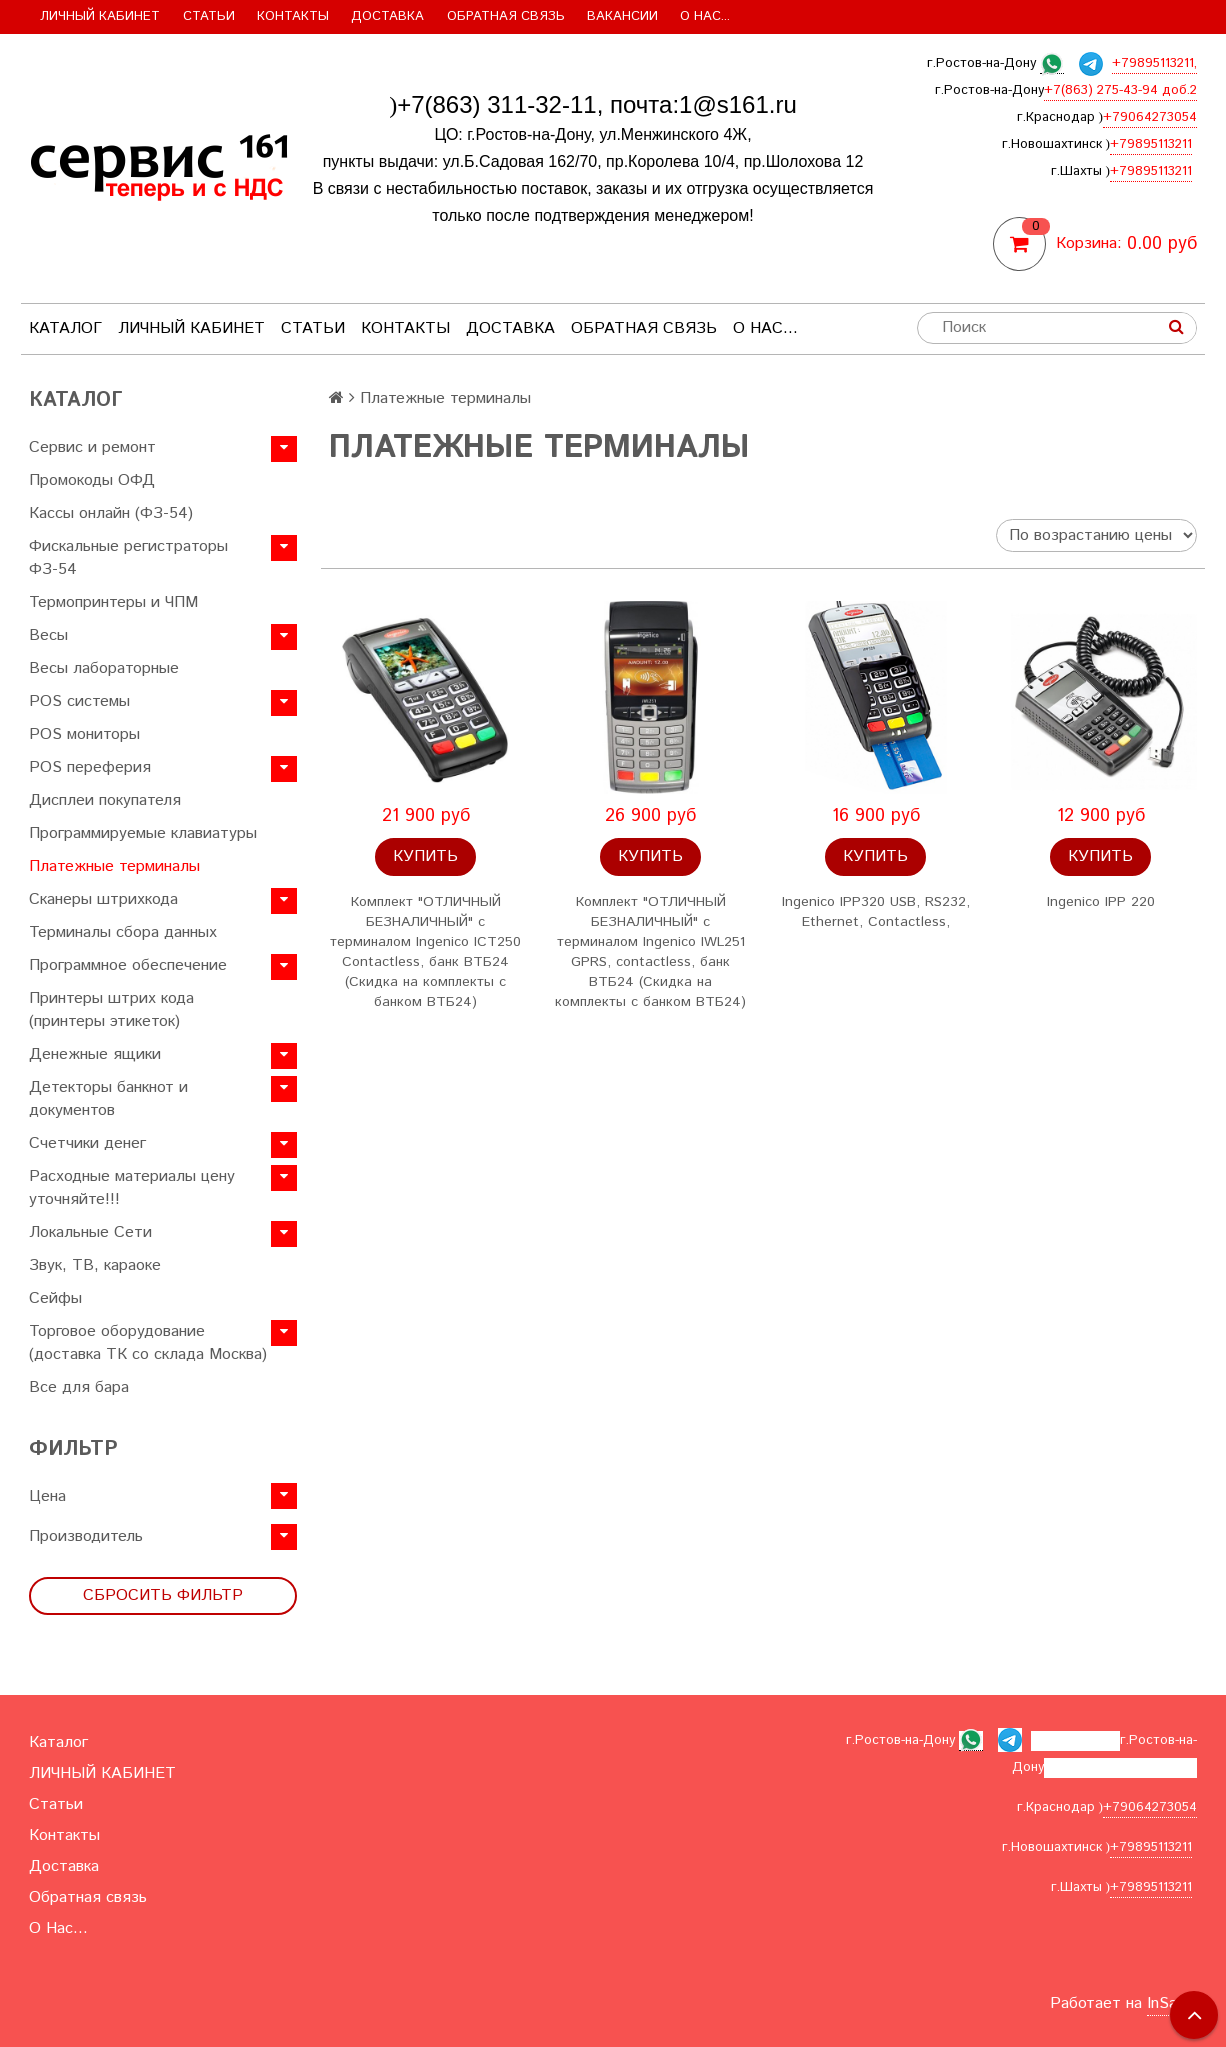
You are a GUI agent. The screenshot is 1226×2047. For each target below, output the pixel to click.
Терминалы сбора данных (123, 932)
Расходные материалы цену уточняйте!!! (132, 1188)
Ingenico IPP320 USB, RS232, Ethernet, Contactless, (876, 912)
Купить (425, 856)
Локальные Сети (90, 1232)
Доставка (387, 16)
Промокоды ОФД (92, 480)
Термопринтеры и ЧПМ (113, 602)
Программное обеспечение (128, 965)
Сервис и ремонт (92, 447)
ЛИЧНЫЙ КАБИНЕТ (100, 16)
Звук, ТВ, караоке (95, 1265)
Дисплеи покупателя (105, 800)
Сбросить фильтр (163, 1595)
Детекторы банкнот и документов (108, 1099)
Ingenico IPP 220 (1101, 902)
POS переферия (90, 767)
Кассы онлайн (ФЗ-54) (111, 513)
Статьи (209, 16)
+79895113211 (1151, 144)
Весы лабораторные (104, 668)
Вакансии (622, 16)
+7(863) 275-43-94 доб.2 (1120, 90)
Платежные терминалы (114, 866)
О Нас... (705, 16)
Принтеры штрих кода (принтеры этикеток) (111, 1010)
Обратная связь (506, 16)
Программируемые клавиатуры (143, 833)
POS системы (79, 701)
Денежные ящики (95, 1054)
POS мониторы (84, 734)
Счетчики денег (87, 1143)
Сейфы (55, 1298)
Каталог (65, 328)
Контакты (293, 16)
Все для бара (79, 1387)
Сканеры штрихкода (103, 899)
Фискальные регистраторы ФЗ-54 (128, 558)
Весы (48, 635)
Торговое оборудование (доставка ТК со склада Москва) (148, 1343)
